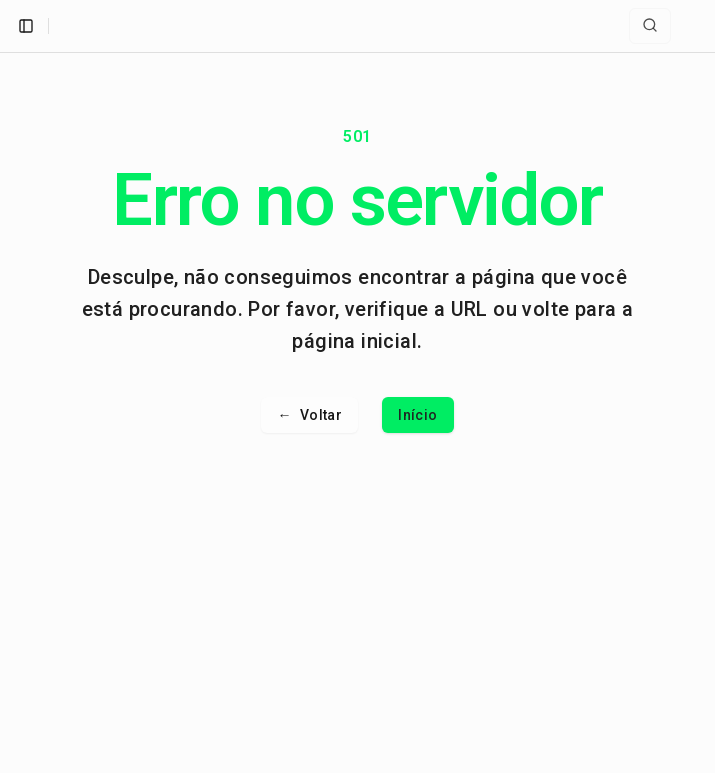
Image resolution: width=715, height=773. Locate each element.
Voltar (309, 415)
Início (417, 415)
